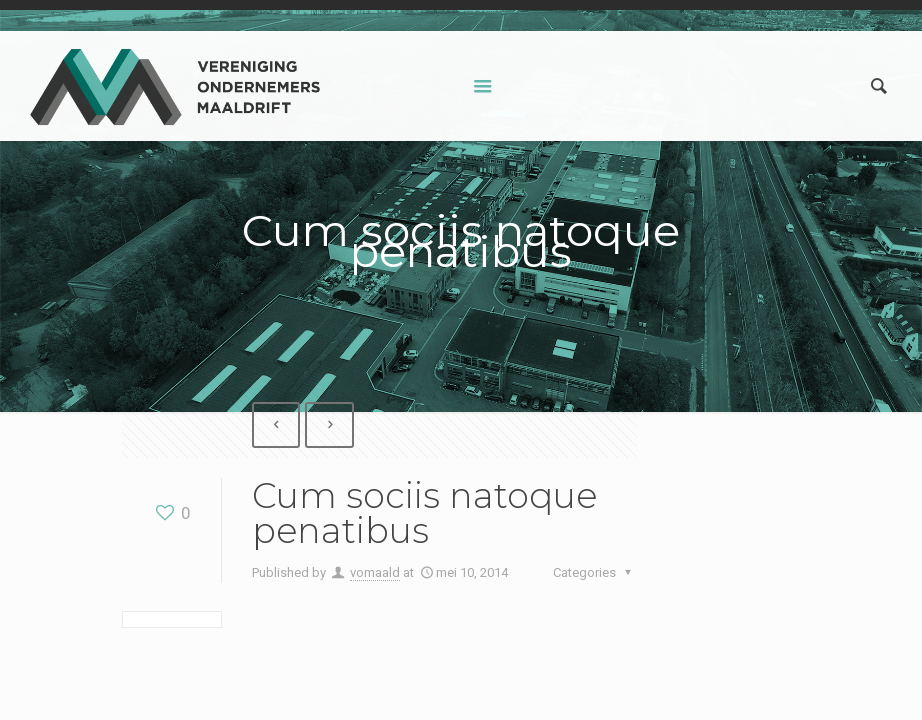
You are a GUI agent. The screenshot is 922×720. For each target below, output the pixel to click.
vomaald (375, 572)
